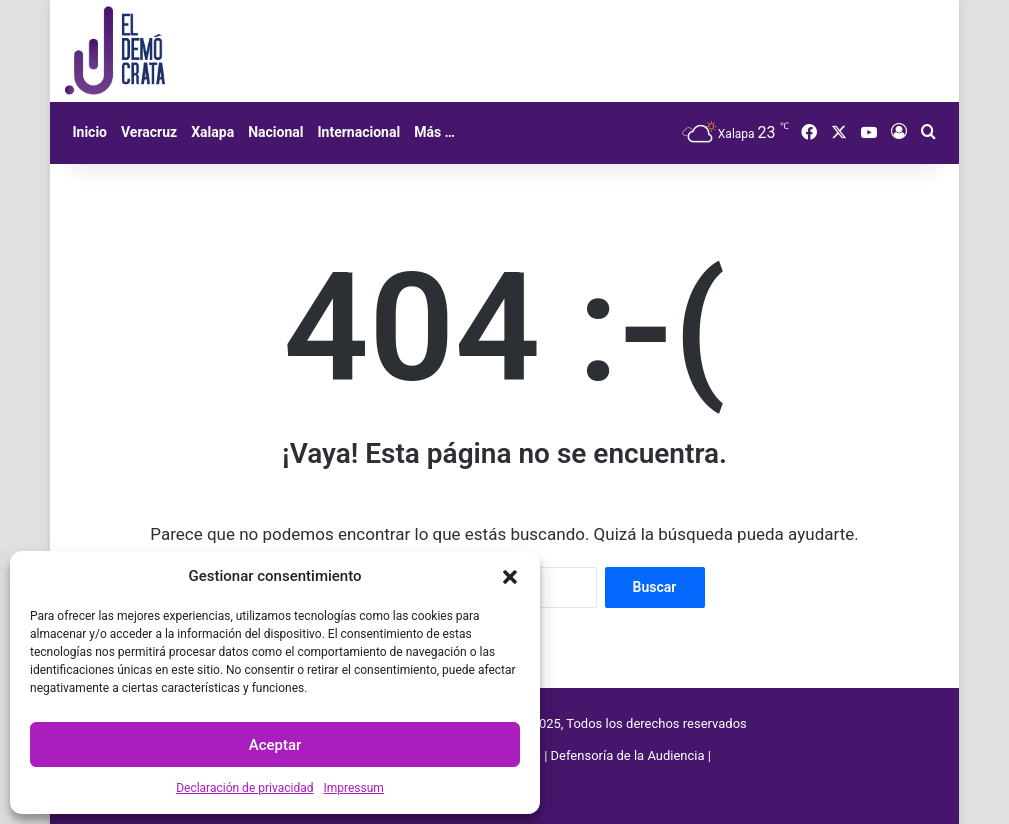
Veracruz (149, 132)
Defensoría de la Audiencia (628, 755)
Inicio (89, 132)
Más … (434, 132)
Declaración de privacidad (244, 788)
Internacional (358, 132)
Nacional (275, 132)
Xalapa (212, 132)
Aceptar (275, 745)
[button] (510, 577)
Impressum (353, 788)
